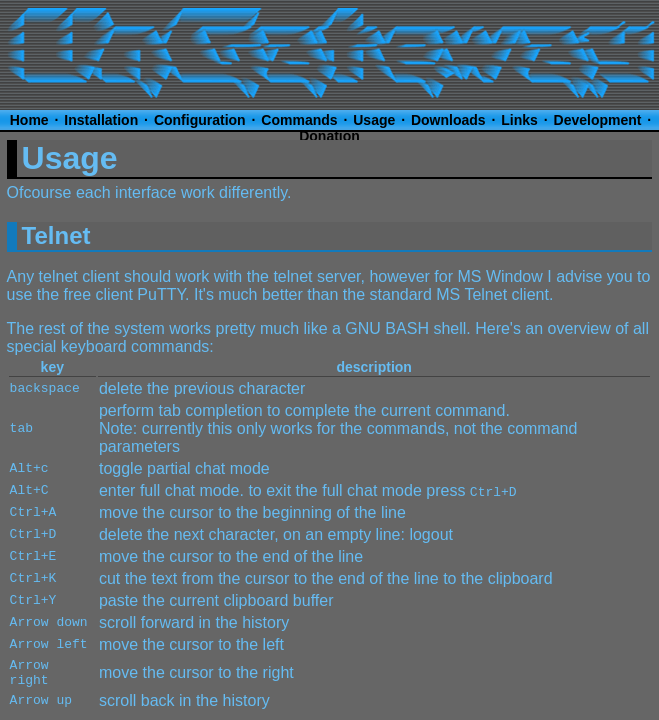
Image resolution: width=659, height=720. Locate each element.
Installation (101, 120)
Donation (329, 136)
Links (519, 120)
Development (598, 120)
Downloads (448, 120)
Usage (374, 120)
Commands (299, 120)
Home (29, 120)
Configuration (200, 120)
